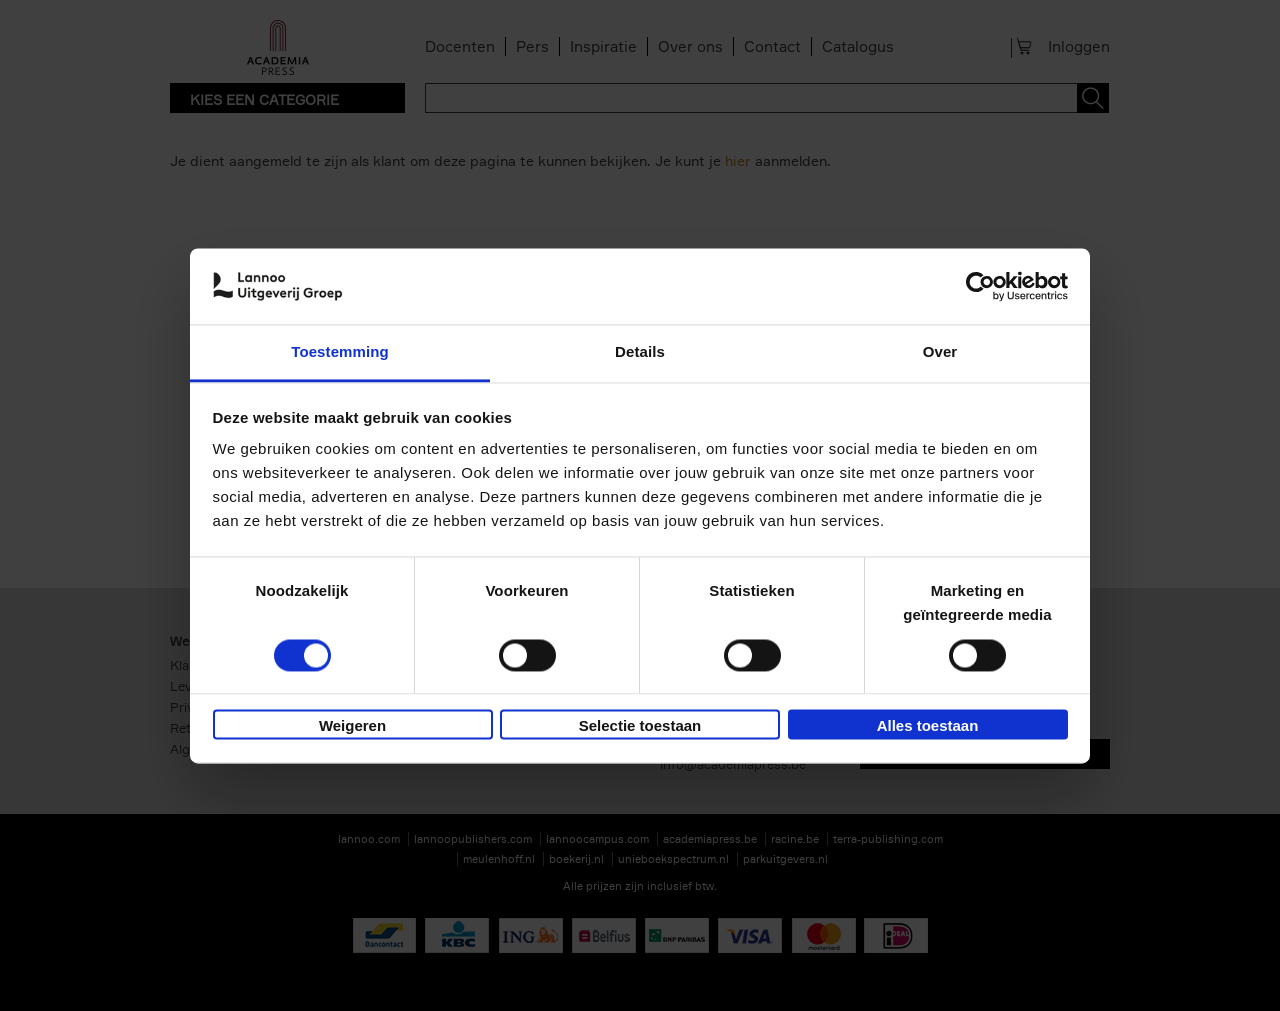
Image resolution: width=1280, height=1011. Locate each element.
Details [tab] (640, 352)
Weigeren (352, 726)
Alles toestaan (928, 726)
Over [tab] (940, 352)
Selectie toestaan (640, 726)
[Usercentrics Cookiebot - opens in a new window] (980, 286)
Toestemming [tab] (340, 352)
